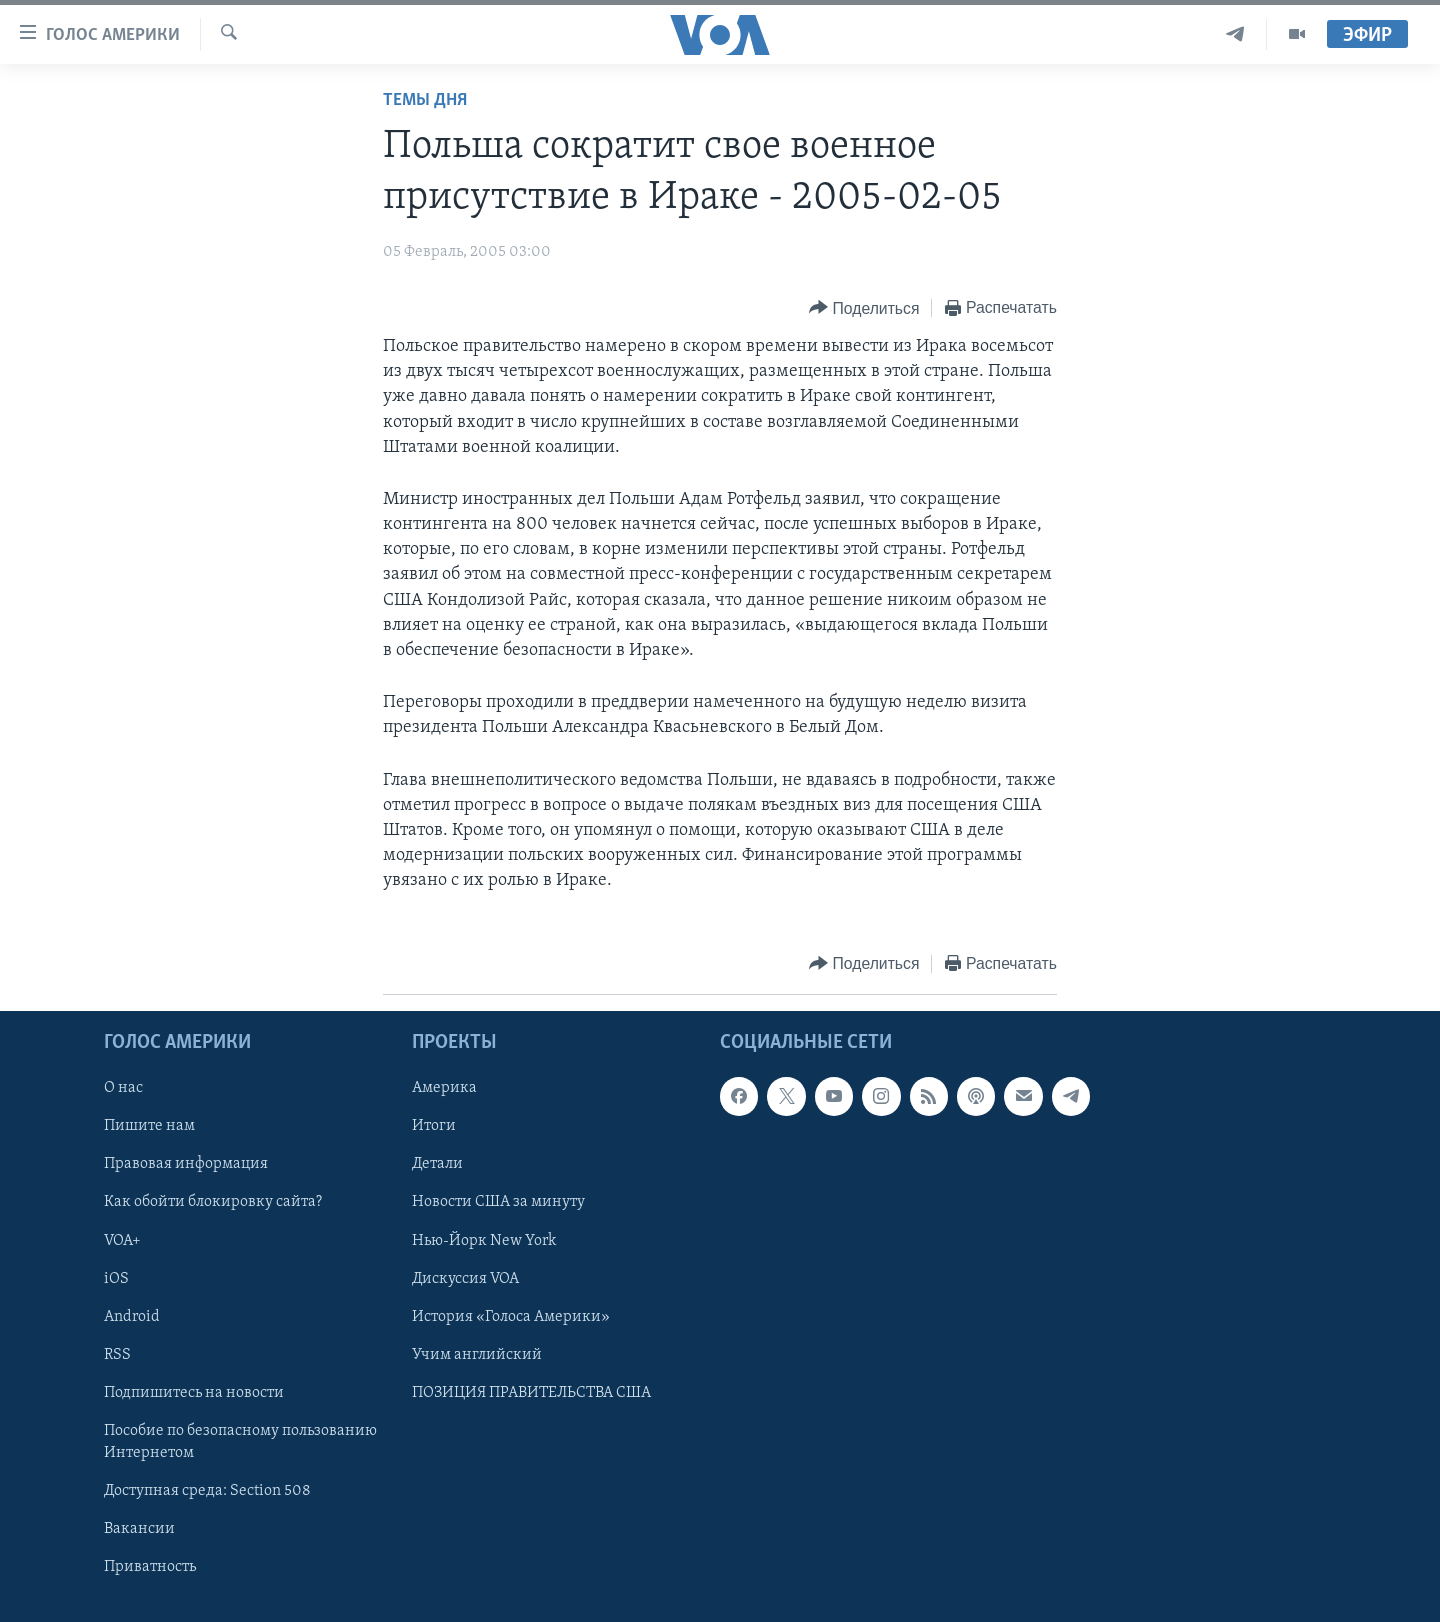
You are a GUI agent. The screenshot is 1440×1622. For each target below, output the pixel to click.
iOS (116, 1278)
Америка (444, 1088)
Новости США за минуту (498, 1202)
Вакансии (139, 1529)
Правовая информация (186, 1164)
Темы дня (425, 100)
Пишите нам (149, 1126)
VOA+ (122, 1240)
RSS (117, 1354)
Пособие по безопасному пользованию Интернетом (240, 1441)
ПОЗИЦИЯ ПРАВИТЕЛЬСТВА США (531, 1392)
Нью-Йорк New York (484, 1240)
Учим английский (477, 1354)
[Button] (864, 308)
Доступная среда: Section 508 (207, 1490)
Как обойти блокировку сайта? (213, 1202)
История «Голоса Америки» (511, 1316)
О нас (123, 1088)
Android (132, 1316)
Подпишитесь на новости (194, 1392)
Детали (437, 1164)
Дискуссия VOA (465, 1278)
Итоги (434, 1126)
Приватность (150, 1567)
